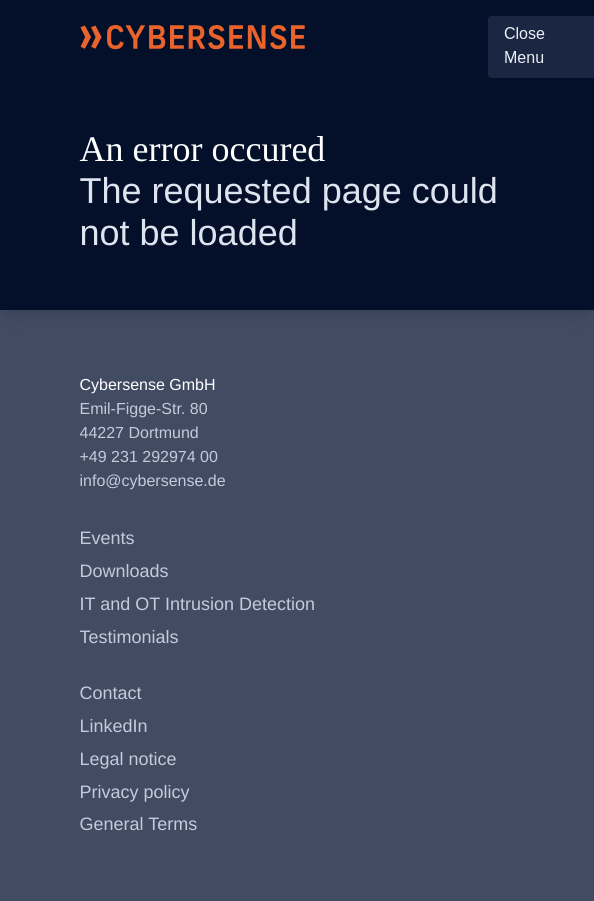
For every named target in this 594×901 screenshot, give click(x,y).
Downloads (124, 571)
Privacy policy (135, 792)
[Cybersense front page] (193, 37)
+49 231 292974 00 (149, 457)
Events (107, 538)
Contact (111, 693)
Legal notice (128, 759)
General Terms (139, 824)
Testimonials (129, 637)
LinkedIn (114, 726)
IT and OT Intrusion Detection (197, 604)
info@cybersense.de (153, 481)
